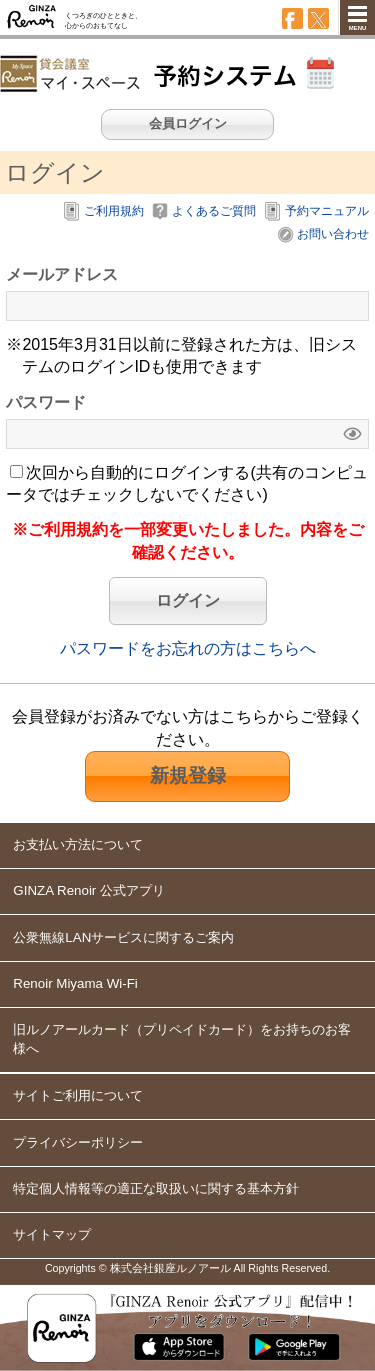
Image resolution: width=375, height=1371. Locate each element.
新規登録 (188, 775)
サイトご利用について (78, 1095)
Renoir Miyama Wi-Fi (75, 983)
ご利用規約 (114, 211)
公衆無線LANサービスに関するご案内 (123, 937)
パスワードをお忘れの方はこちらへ (188, 648)
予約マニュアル (327, 211)
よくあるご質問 (214, 211)
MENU (358, 28)
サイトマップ (52, 1234)
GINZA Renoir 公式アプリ (89, 890)
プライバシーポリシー (78, 1142)
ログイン (188, 600)
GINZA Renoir (32, 17)
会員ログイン (188, 123)
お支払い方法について (78, 844)
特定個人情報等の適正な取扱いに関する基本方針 (156, 1188)
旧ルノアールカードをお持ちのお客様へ (182, 1039)
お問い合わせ (333, 234)
